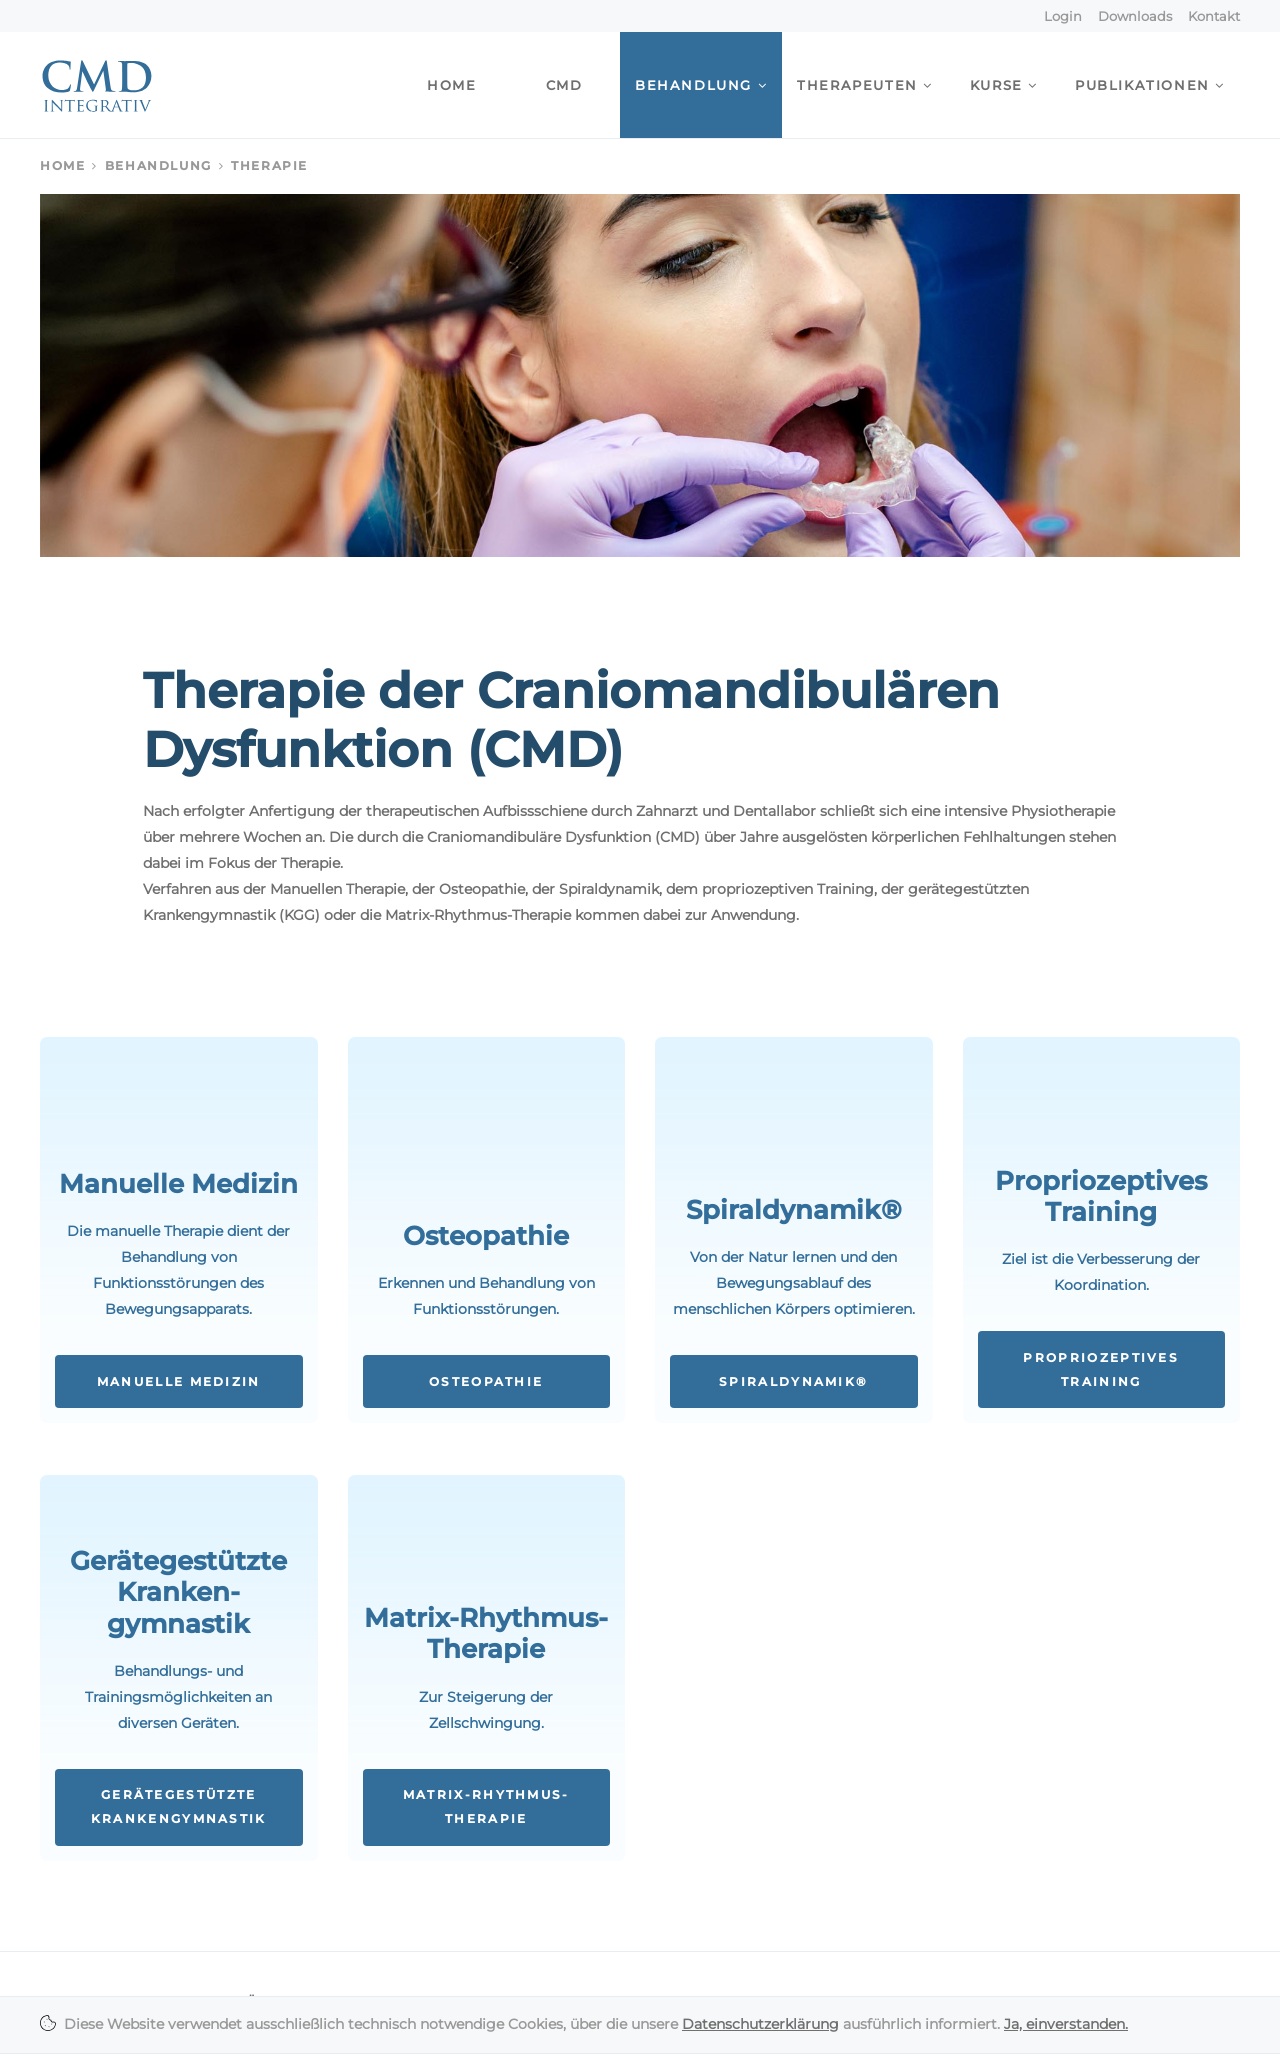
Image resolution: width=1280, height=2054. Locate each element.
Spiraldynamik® (793, 1382)
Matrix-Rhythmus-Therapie (486, 1807)
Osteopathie (486, 1382)
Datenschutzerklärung (760, 2024)
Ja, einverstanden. (1066, 2024)
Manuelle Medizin (179, 1382)
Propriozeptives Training (1101, 1370)
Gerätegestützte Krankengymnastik (179, 1807)
